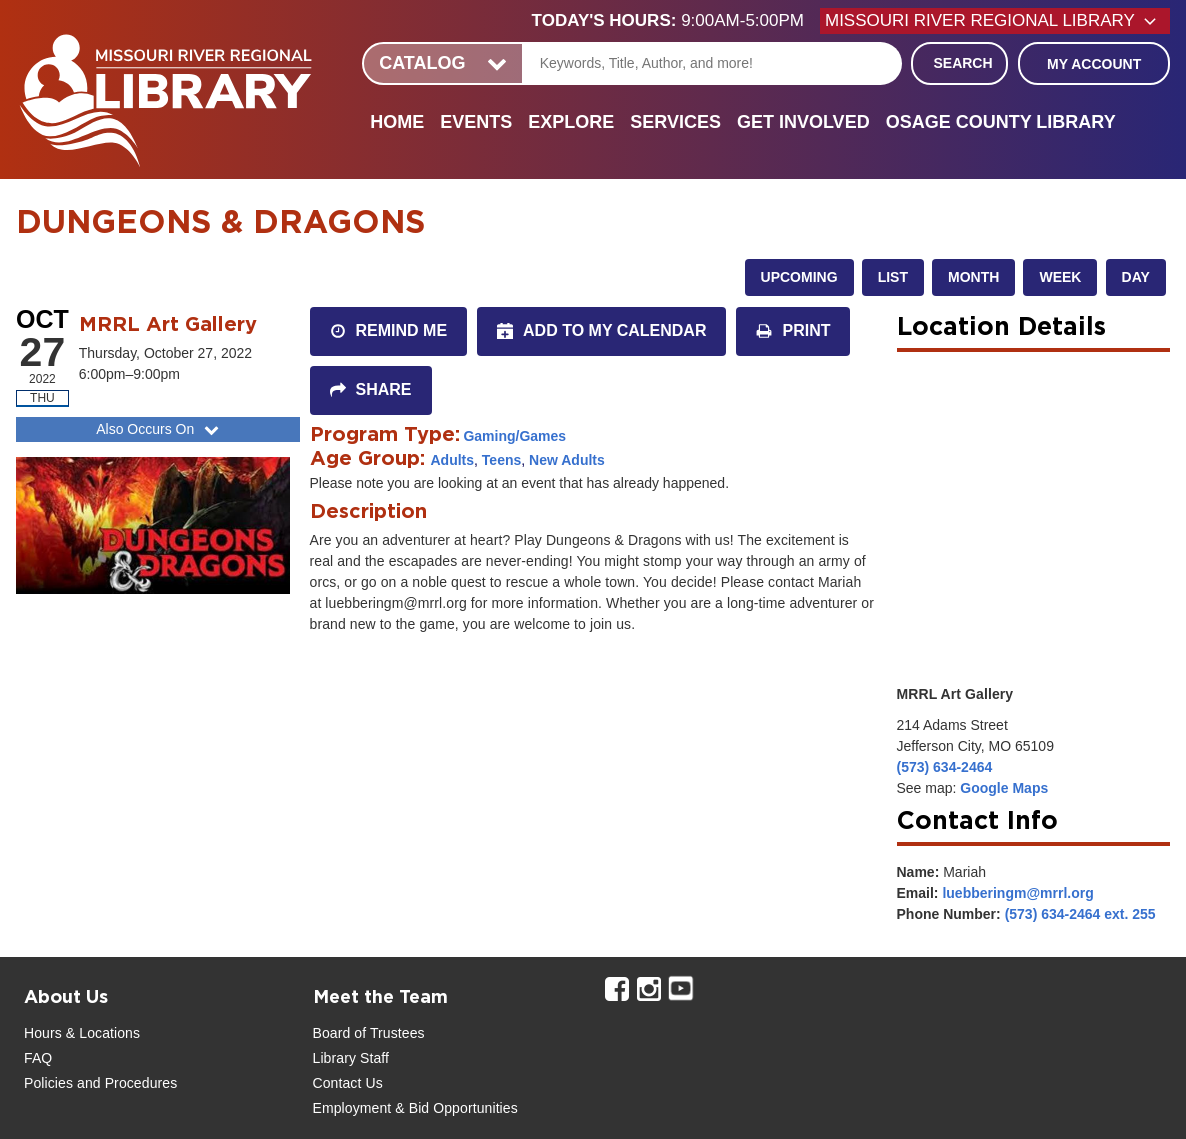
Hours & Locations (82, 1033)
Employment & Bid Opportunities (415, 1108)
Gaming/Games (514, 436)
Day (1136, 277)
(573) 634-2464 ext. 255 (1080, 914)
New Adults (567, 460)
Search (962, 63)
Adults (453, 460)
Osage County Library (1001, 122)
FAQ (38, 1058)
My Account (1094, 64)
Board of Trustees (369, 1033)
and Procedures (125, 1083)
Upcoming (799, 277)
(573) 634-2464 (945, 767)
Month (973, 277)
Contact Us (348, 1083)
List (893, 277)
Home (397, 122)
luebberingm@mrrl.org (1017, 893)
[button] (676, 21)
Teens (501, 460)
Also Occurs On (159, 429)
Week (1060, 277)
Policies (48, 1083)
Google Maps (1004, 788)
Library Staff (351, 1058)
